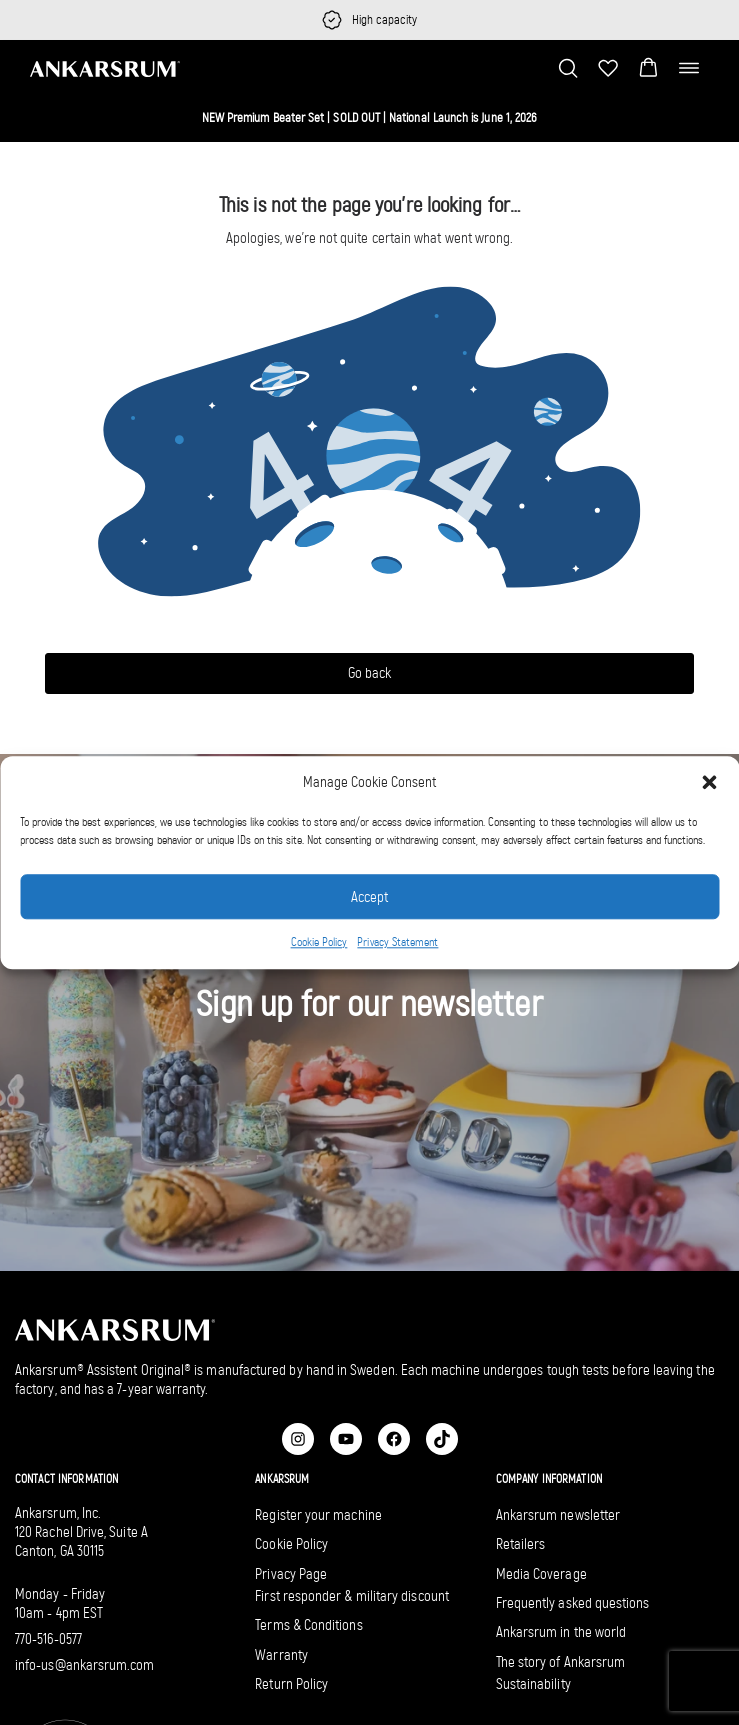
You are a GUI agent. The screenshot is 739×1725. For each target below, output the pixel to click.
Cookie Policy (319, 943)
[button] (709, 782)
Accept (369, 897)
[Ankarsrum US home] (105, 67)
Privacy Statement (397, 943)
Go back (369, 673)
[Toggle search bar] (568, 68)
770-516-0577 (48, 1639)
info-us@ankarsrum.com (85, 1665)
